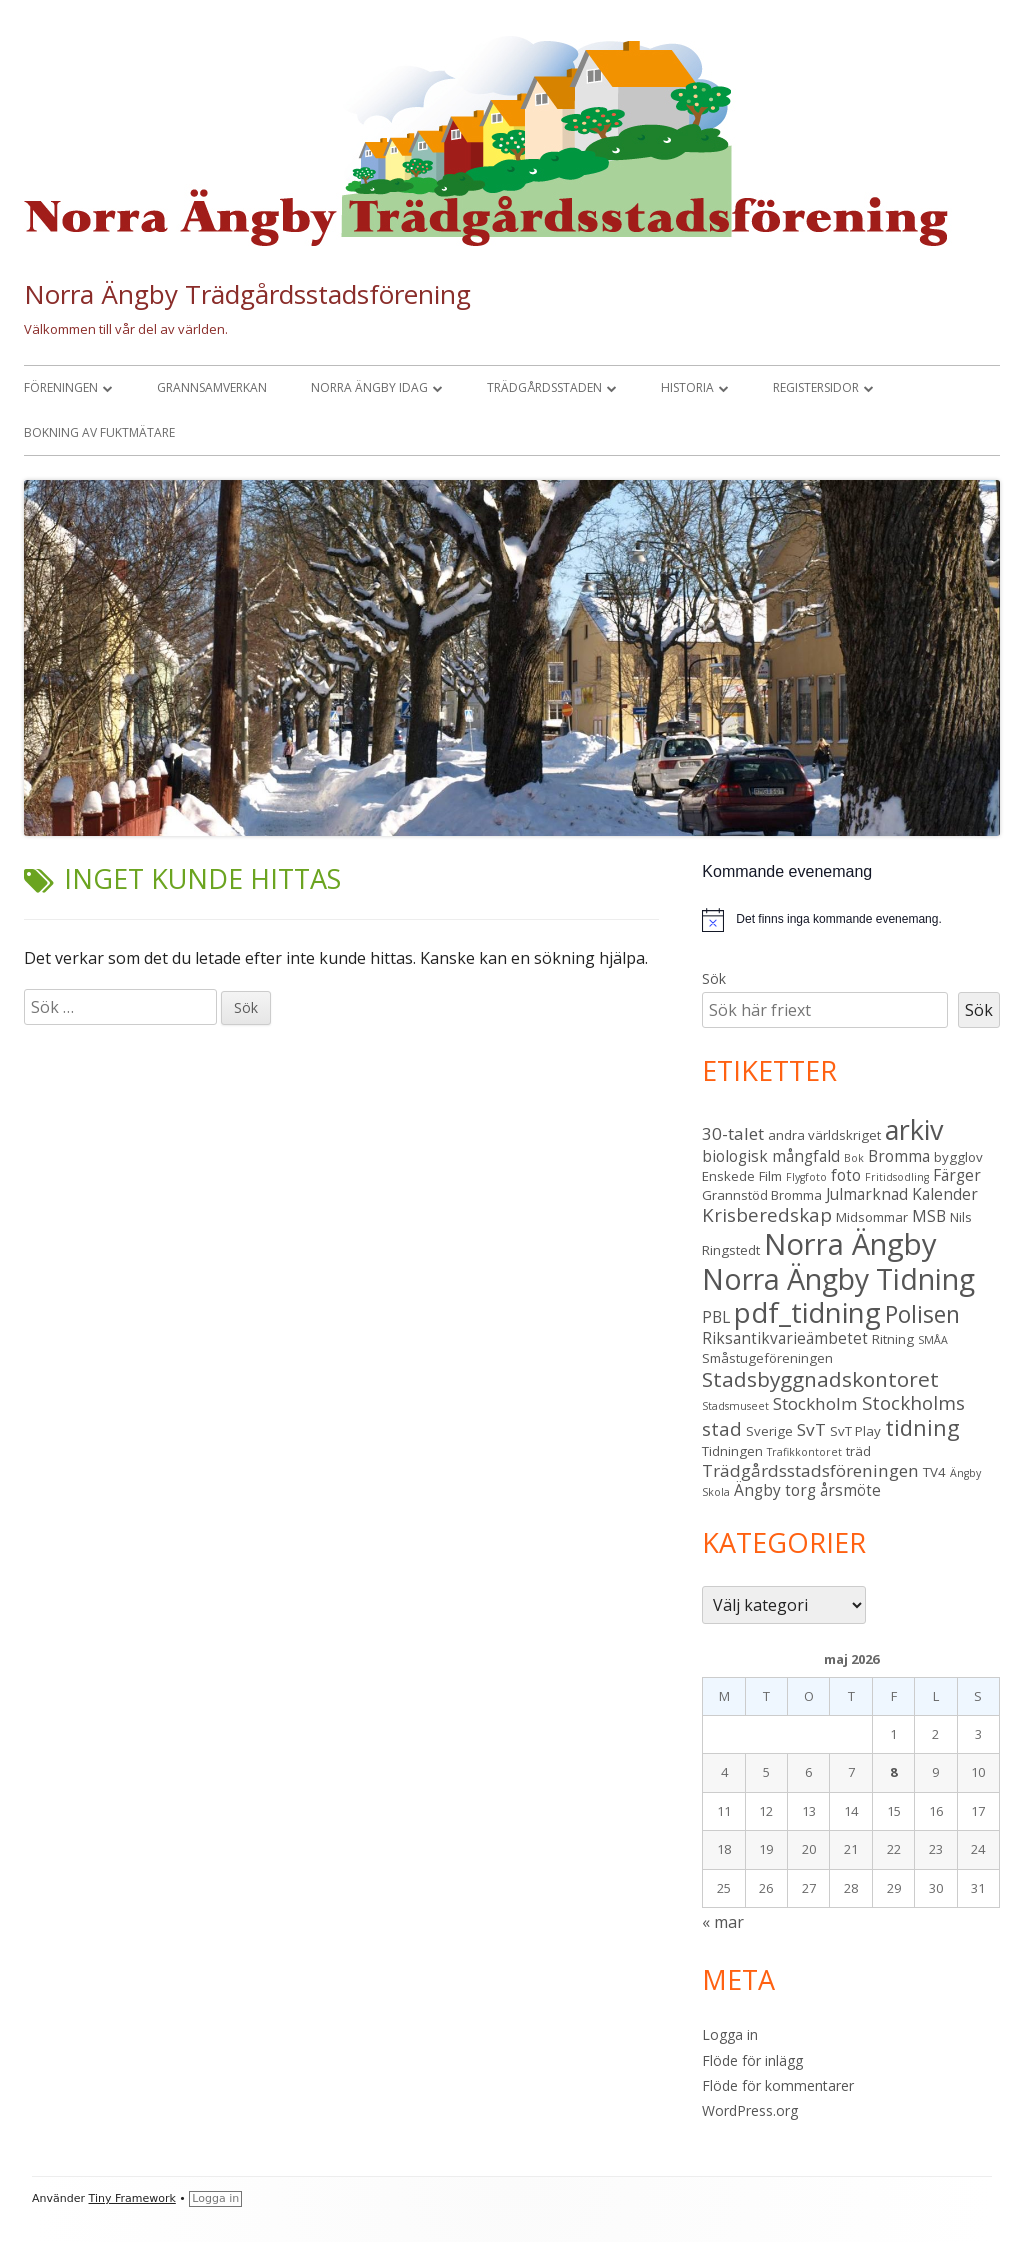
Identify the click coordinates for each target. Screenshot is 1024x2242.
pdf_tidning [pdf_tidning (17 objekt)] (807, 1312)
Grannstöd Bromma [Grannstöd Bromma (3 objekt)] (762, 1195)
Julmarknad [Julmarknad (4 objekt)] (867, 1194)
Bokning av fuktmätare (99, 432)
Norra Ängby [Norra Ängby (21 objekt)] (850, 1244)
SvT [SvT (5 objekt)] (811, 1429)
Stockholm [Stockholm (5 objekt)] (815, 1403)
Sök (714, 978)
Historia (687, 387)
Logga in (730, 2034)
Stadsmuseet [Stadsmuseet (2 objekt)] (735, 1406)
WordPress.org (750, 2110)
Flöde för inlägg (752, 2060)
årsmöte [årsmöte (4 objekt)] (850, 1490)
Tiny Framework (132, 2198)
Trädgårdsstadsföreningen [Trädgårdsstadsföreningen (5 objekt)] (810, 1470)
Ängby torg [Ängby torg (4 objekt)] (775, 1490)
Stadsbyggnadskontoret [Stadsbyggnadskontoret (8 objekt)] (820, 1379)
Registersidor (816, 387)
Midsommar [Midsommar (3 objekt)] (872, 1217)
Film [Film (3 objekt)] (770, 1176)
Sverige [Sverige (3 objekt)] (769, 1431)
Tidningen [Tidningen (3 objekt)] (732, 1451)
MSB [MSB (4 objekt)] (929, 1216)
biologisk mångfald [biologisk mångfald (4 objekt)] (771, 1156)
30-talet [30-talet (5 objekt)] (733, 1133)
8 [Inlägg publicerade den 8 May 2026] (893, 1772)
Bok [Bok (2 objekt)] (854, 1158)
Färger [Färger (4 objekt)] (957, 1175)
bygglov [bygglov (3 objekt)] (958, 1157)
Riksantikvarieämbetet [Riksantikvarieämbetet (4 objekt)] (785, 1338)
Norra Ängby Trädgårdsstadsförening (247, 294)
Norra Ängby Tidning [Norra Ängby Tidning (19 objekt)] (838, 1279)
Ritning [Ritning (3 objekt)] (893, 1339)
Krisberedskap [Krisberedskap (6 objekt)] (767, 1214)
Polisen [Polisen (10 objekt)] (922, 1314)
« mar (723, 1922)
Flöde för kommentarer (778, 2085)
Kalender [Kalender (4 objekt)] (945, 1194)
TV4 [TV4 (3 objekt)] (934, 1472)
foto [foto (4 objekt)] (846, 1175)
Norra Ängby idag (369, 387)
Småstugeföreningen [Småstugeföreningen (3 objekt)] (767, 1358)
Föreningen (61, 387)
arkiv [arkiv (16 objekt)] (914, 1129)
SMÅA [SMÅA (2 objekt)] (933, 1340)
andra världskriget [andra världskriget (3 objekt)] (824, 1135)
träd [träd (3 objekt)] (858, 1451)
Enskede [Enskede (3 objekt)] (728, 1176)
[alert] (851, 920)
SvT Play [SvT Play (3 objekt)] (855, 1431)
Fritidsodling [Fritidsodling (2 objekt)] (897, 1177)
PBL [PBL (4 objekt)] (716, 1317)
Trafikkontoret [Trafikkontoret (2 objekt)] (804, 1452)
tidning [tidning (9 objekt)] (922, 1427)
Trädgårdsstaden (544, 387)
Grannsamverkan (212, 387)
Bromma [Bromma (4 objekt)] (899, 1156)
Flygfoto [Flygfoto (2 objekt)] (806, 1177)
